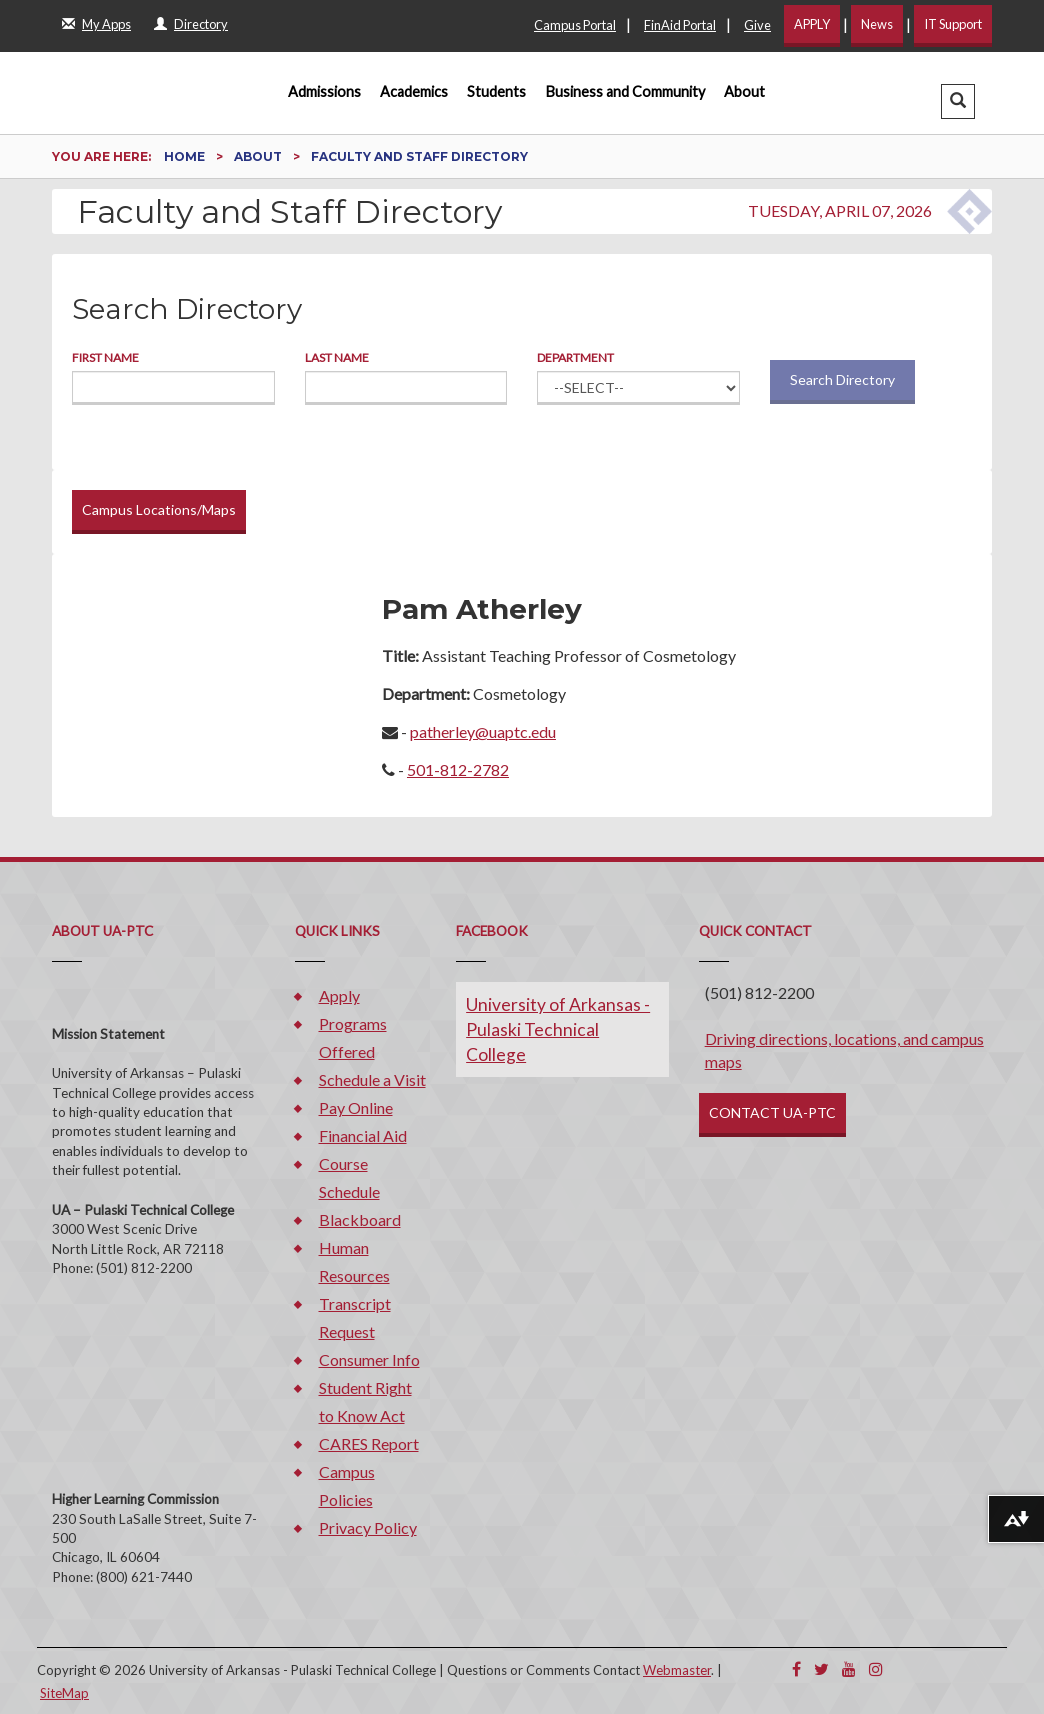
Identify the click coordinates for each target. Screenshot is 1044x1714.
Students (496, 91)
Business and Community (625, 91)
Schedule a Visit (372, 1079)
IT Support (953, 24)
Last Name (337, 357)
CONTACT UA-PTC (772, 1112)
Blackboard (360, 1219)
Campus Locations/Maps (159, 509)
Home (186, 156)
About (744, 91)
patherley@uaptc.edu (483, 731)
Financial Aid (363, 1135)
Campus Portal (575, 25)
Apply (339, 995)
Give (757, 25)
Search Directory (842, 379)
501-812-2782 (458, 769)
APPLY (812, 24)
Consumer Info (369, 1359)
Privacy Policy (368, 1527)
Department (575, 357)
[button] (958, 101)
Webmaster (677, 1670)
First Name (105, 357)
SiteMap (64, 1693)
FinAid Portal (680, 25)
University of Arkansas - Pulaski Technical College (558, 1029)
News (877, 24)
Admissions (324, 91)
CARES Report (369, 1443)
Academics (414, 91)
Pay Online (356, 1107)
